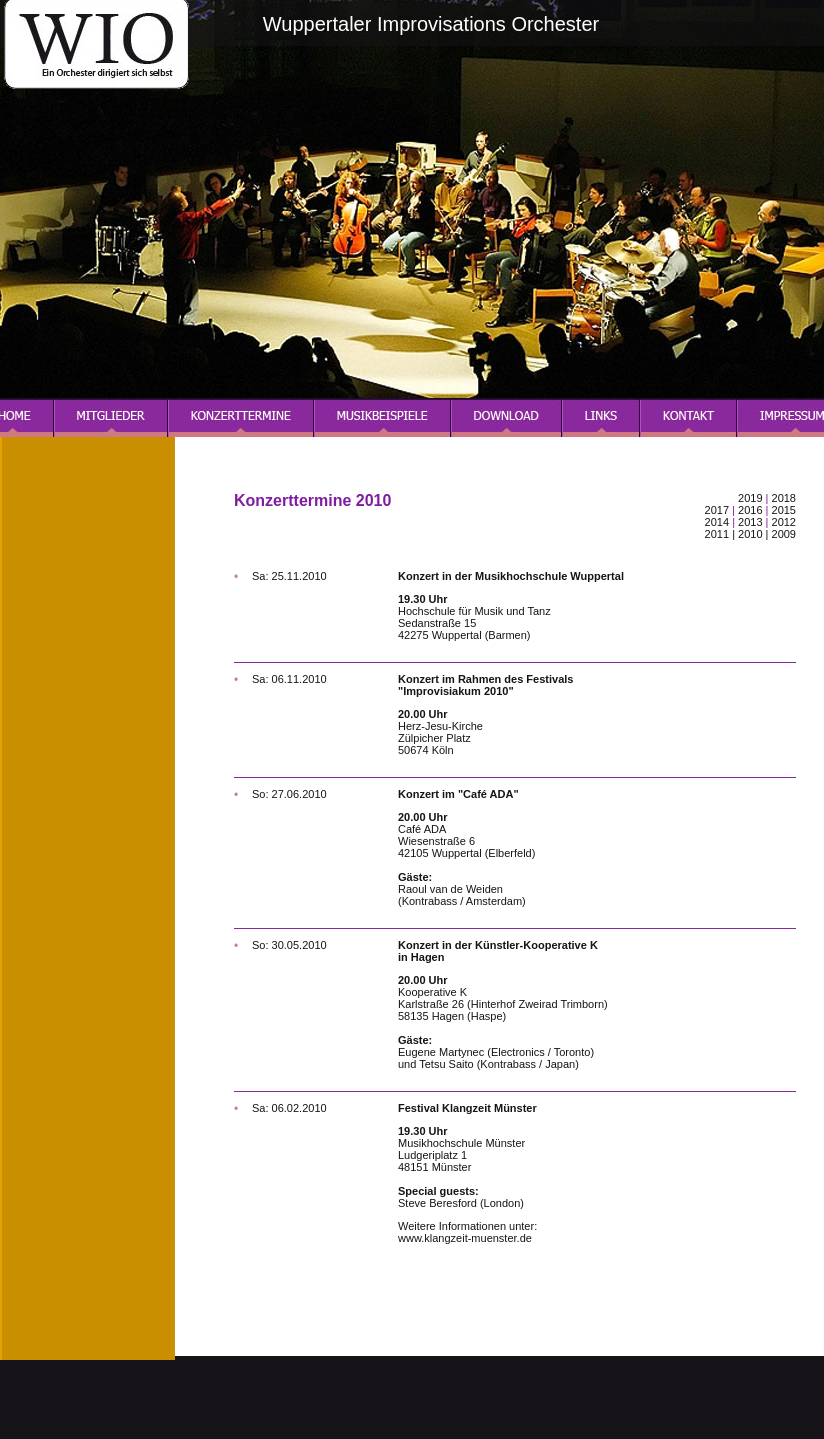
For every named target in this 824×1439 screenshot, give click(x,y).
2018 (784, 498)
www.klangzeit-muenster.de (465, 1238)
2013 (750, 522)
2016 (750, 510)
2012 (784, 522)
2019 (750, 498)
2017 (717, 510)
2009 (784, 534)
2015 (784, 510)
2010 (750, 534)
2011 (717, 534)
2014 (719, 522)
